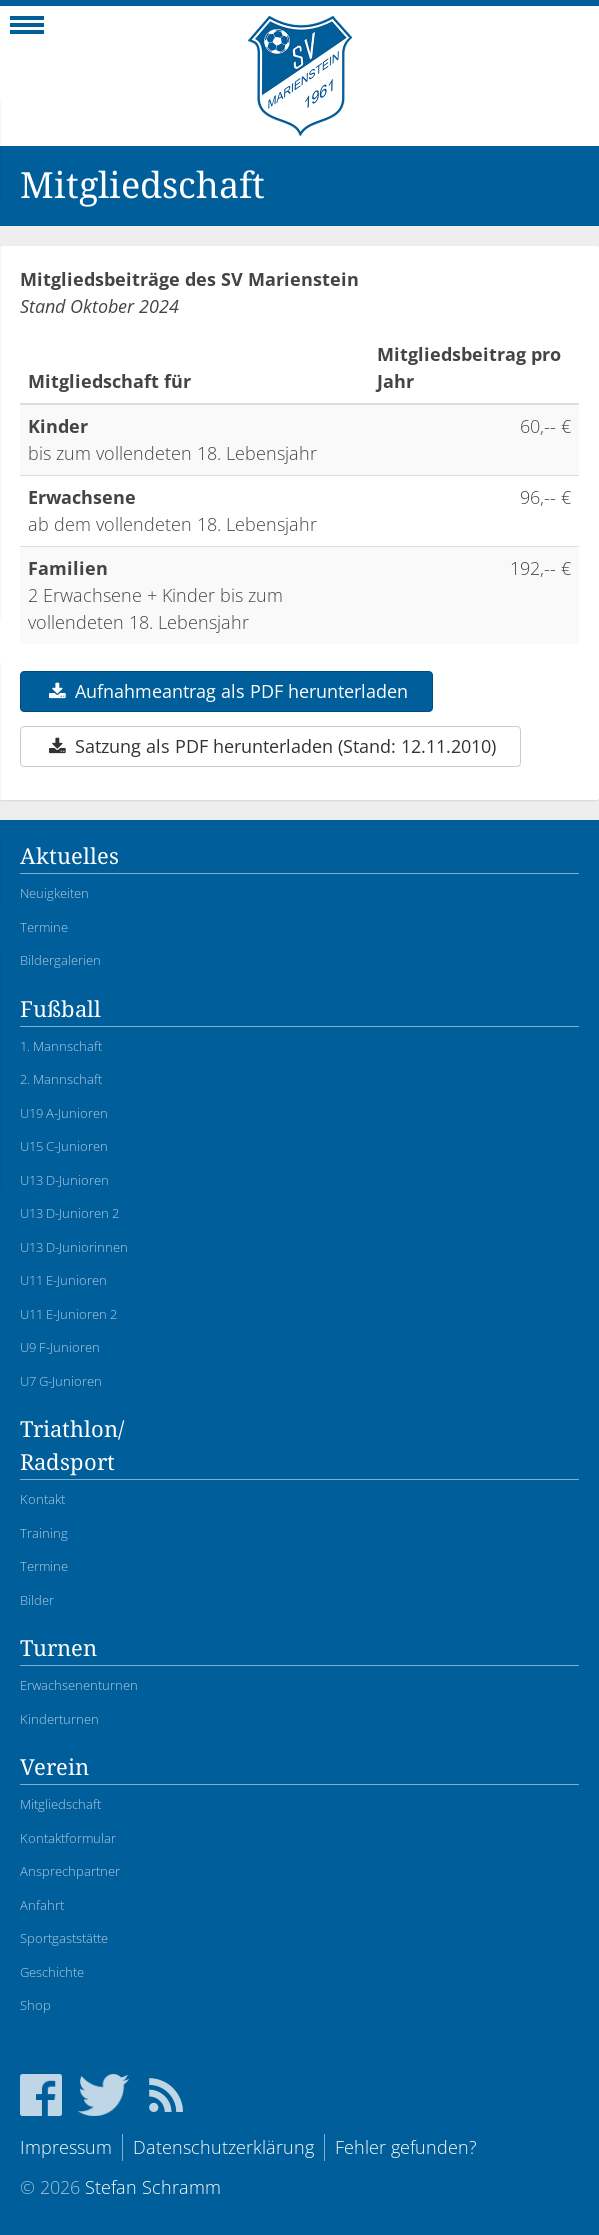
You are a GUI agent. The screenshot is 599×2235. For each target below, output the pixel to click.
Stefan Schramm (153, 2187)
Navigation (27, 31)
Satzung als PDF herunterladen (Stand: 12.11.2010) (270, 746)
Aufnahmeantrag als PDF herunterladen (226, 691)
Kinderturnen (59, 1719)
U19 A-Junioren (64, 1113)
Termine (44, 927)
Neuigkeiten (54, 893)
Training (44, 1533)
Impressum (66, 2147)
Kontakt (42, 1499)
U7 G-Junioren (61, 1381)
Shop (35, 2005)
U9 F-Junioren (60, 1347)
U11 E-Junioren (63, 1280)
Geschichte (52, 1972)
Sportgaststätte (64, 1938)
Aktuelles (69, 856)
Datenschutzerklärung (223, 2147)
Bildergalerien (60, 960)
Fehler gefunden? (406, 2147)
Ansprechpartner (70, 1871)
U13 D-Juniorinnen (74, 1247)
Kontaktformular (68, 1838)
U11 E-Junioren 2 (68, 1314)
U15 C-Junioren (64, 1146)
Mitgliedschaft (60, 1804)
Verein (54, 1767)
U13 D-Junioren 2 (69, 1213)
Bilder (37, 1600)
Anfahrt (42, 1905)
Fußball (60, 1009)
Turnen (58, 1648)
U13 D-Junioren (64, 1180)
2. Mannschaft (61, 1079)
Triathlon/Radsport (72, 1446)
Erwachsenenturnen (79, 1685)
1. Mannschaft (61, 1046)
